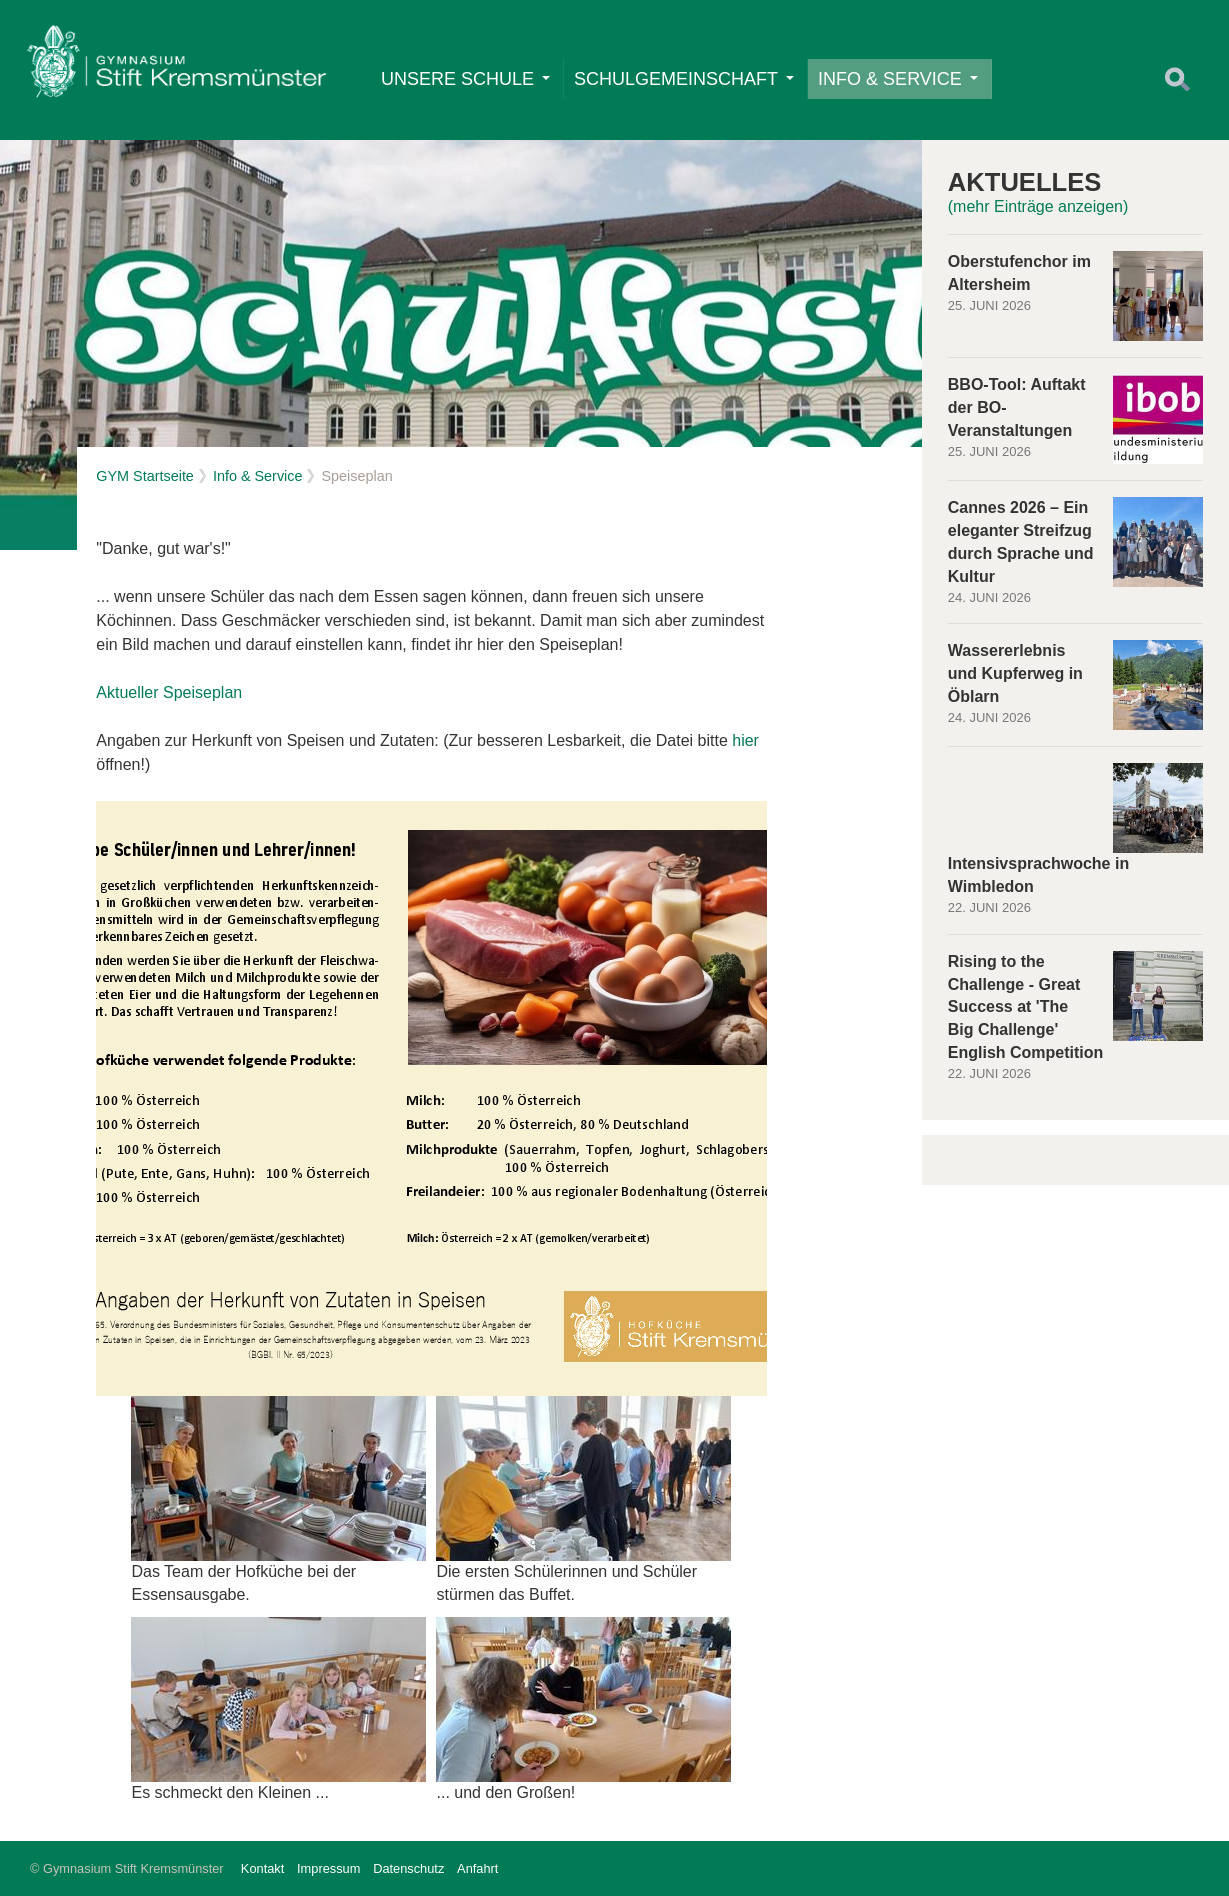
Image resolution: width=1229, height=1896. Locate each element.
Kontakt (262, 1868)
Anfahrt (477, 1868)
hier (745, 740)
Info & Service (898, 79)
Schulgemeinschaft (684, 79)
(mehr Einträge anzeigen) (1038, 206)
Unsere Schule (465, 79)
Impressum (328, 1868)
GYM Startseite (145, 476)
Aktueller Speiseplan (169, 692)
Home (176, 66)
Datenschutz (408, 1868)
